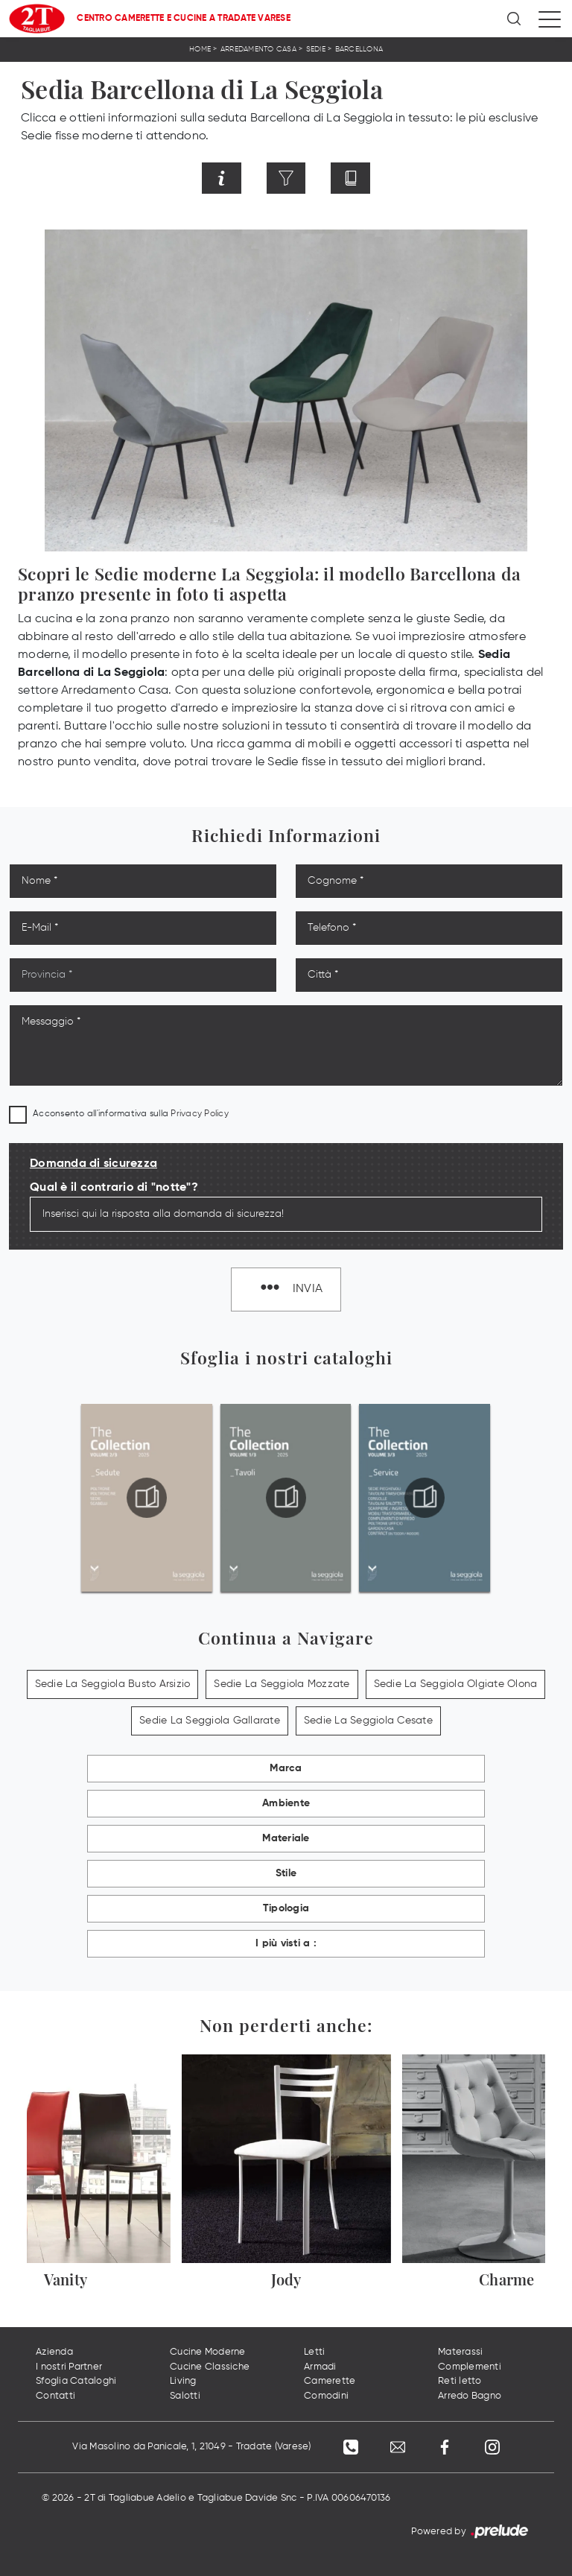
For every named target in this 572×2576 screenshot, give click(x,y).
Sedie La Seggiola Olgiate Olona (456, 1685)
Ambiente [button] (286, 1804)
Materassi (460, 2353)
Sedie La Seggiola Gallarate (209, 1721)
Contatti (55, 2396)
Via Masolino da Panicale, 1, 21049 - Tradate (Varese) (190, 2447)
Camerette (329, 2382)
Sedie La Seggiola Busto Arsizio (113, 1685)
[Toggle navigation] (549, 18)
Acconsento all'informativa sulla (131, 1114)
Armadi (320, 2367)
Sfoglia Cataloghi (76, 2382)
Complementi (469, 2367)
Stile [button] (286, 1874)
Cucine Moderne (208, 2353)
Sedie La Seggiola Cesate (368, 1721)
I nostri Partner (69, 2367)
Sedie (315, 49)
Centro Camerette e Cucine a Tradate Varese (183, 18)
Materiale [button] (285, 1839)
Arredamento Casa (258, 49)
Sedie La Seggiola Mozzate (281, 1685)
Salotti (185, 2396)
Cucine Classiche (210, 2367)
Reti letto (460, 2382)
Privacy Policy (200, 1114)
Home (200, 49)
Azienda (54, 2353)
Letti (314, 2353)
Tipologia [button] (286, 1909)
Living (183, 2382)
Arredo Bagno (469, 2396)
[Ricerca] (515, 18)
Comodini (326, 2396)
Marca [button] (286, 1769)
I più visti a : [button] (286, 1944)
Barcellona (359, 49)
